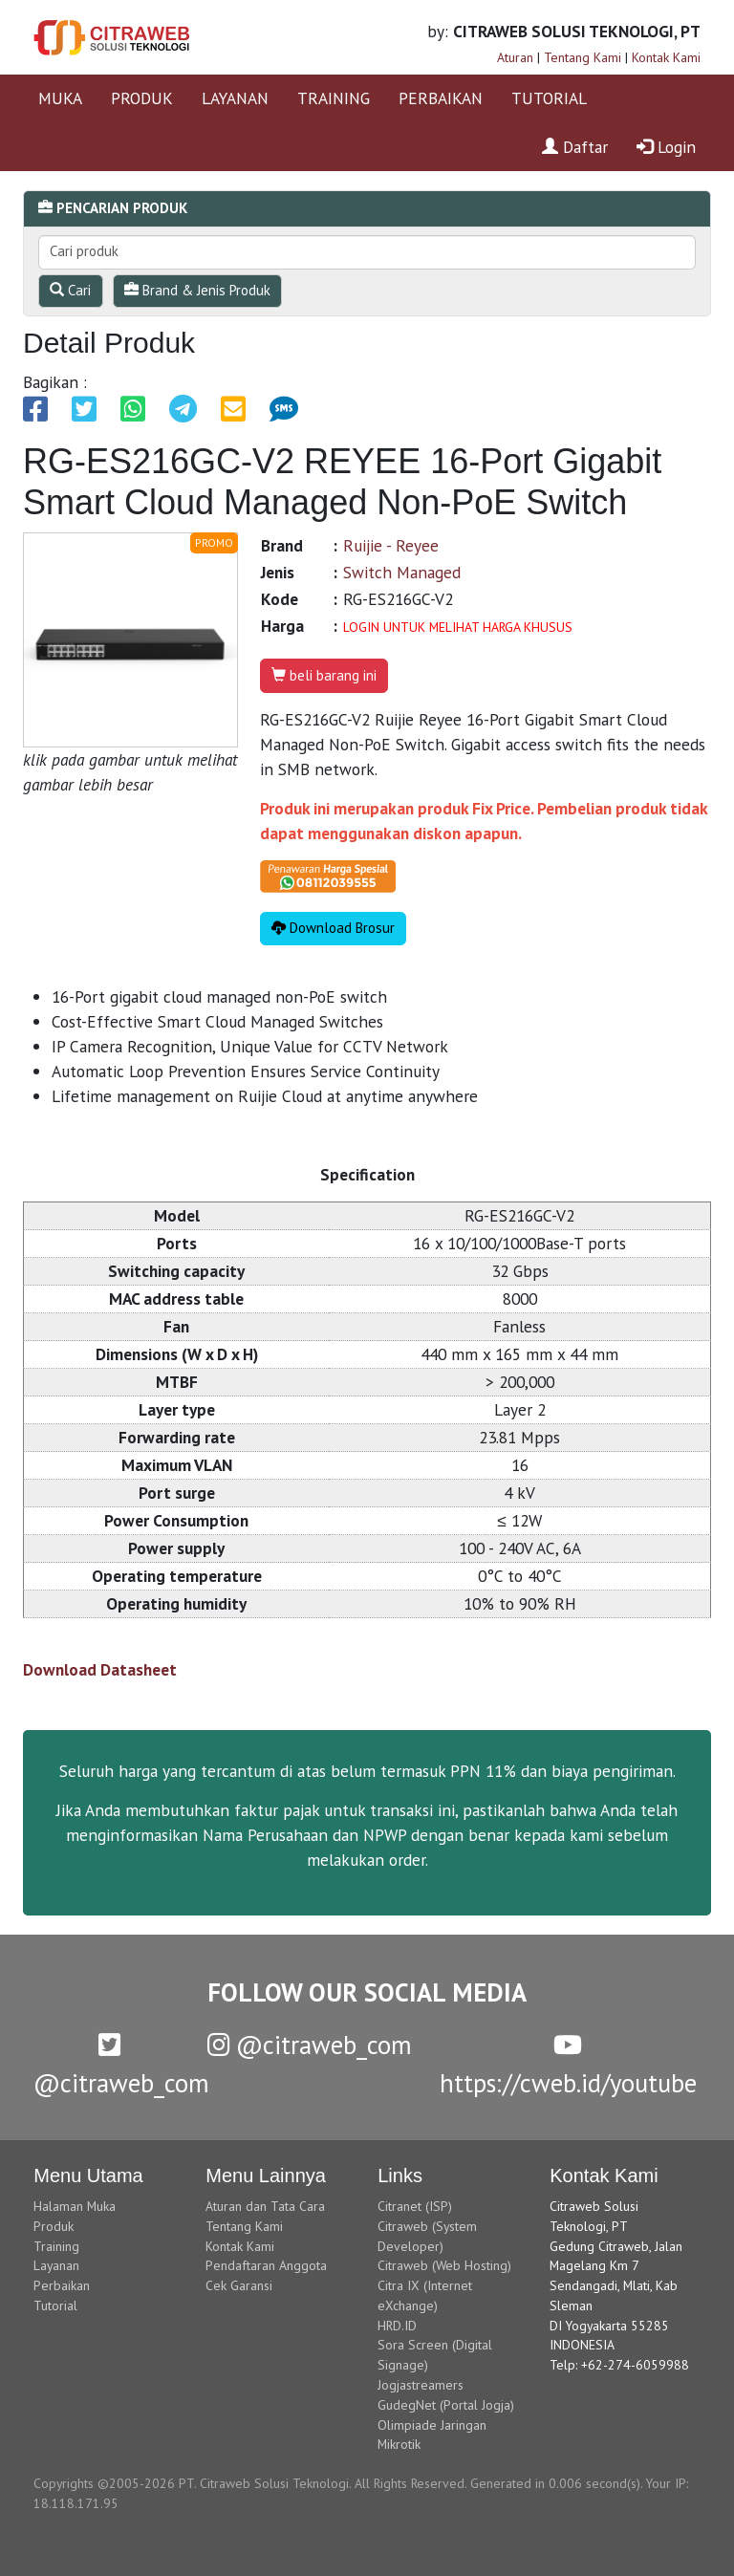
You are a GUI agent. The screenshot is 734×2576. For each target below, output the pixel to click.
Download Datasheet (100, 1669)
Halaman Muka (74, 2206)
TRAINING (333, 98)
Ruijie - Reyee (391, 545)
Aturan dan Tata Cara (265, 2206)
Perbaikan (61, 2285)
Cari (70, 290)
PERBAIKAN (441, 98)
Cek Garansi (238, 2285)
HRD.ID (397, 2325)
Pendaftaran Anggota (266, 2265)
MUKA (60, 98)
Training (56, 2246)
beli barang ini (324, 675)
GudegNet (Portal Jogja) (446, 2405)
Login (666, 147)
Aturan (515, 57)
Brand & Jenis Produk (197, 290)
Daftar (575, 147)
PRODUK (142, 98)
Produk (53, 2226)
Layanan (56, 2265)
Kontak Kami (666, 57)
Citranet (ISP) (415, 2206)
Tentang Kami (582, 57)
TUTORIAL (549, 98)
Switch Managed (402, 572)
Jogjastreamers (421, 2384)
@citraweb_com (309, 2044)
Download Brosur (333, 928)
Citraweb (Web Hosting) (444, 2265)
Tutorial (55, 2305)
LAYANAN (235, 98)
